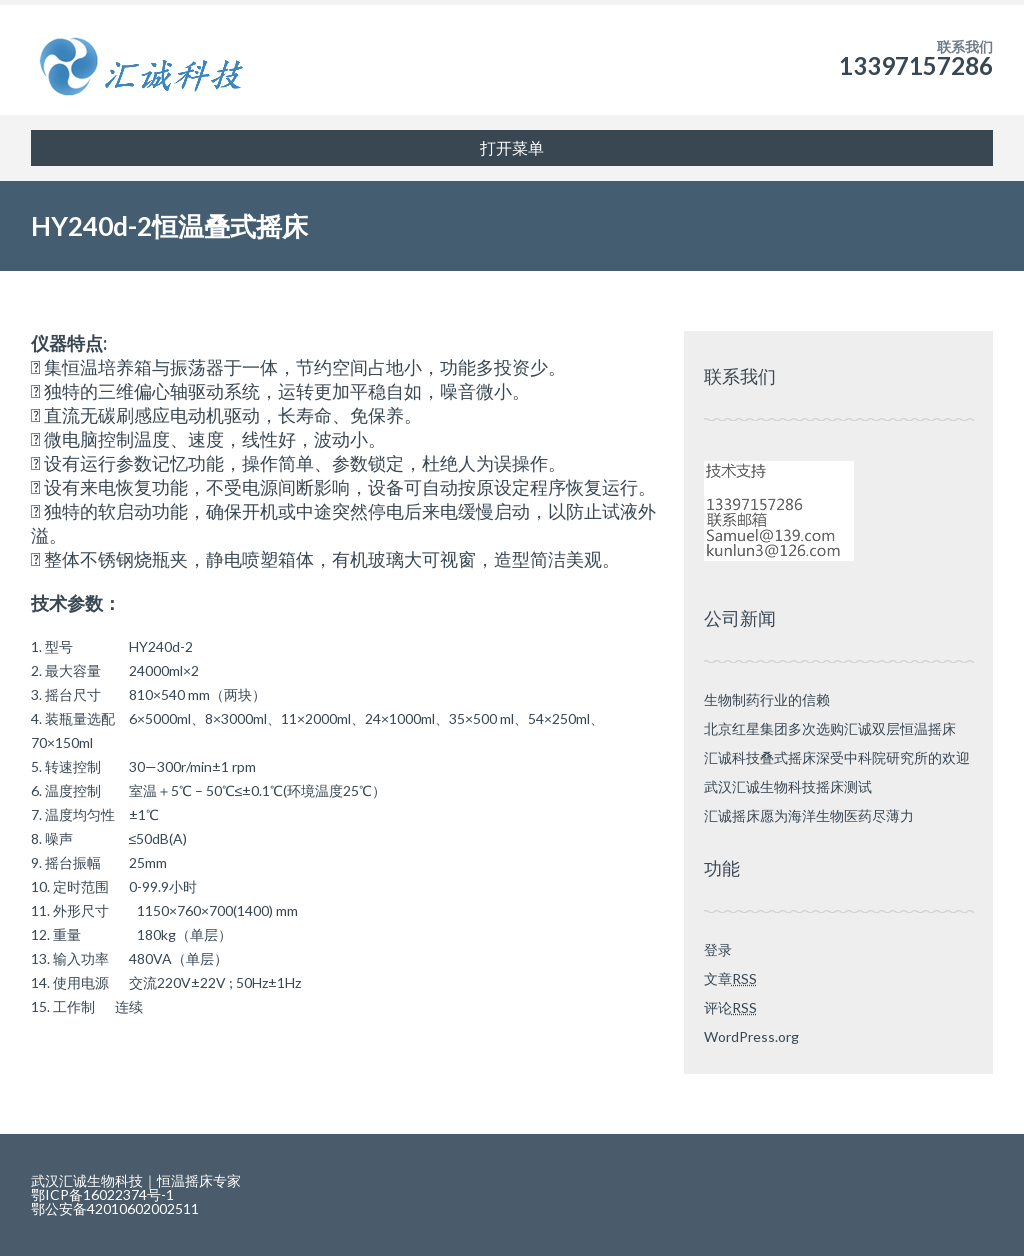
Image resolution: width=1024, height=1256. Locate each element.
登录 (718, 949)
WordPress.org (751, 1036)
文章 (730, 978)
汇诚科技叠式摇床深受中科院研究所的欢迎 (837, 757)
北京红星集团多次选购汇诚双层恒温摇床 (830, 728)
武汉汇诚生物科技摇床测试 (788, 786)
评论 (730, 1007)
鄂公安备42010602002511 (122, 1208)
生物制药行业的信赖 (767, 699)
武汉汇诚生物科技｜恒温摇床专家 (136, 1180)
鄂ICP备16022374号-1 (109, 1194)
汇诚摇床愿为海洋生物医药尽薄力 (809, 815)
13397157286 (916, 65)
